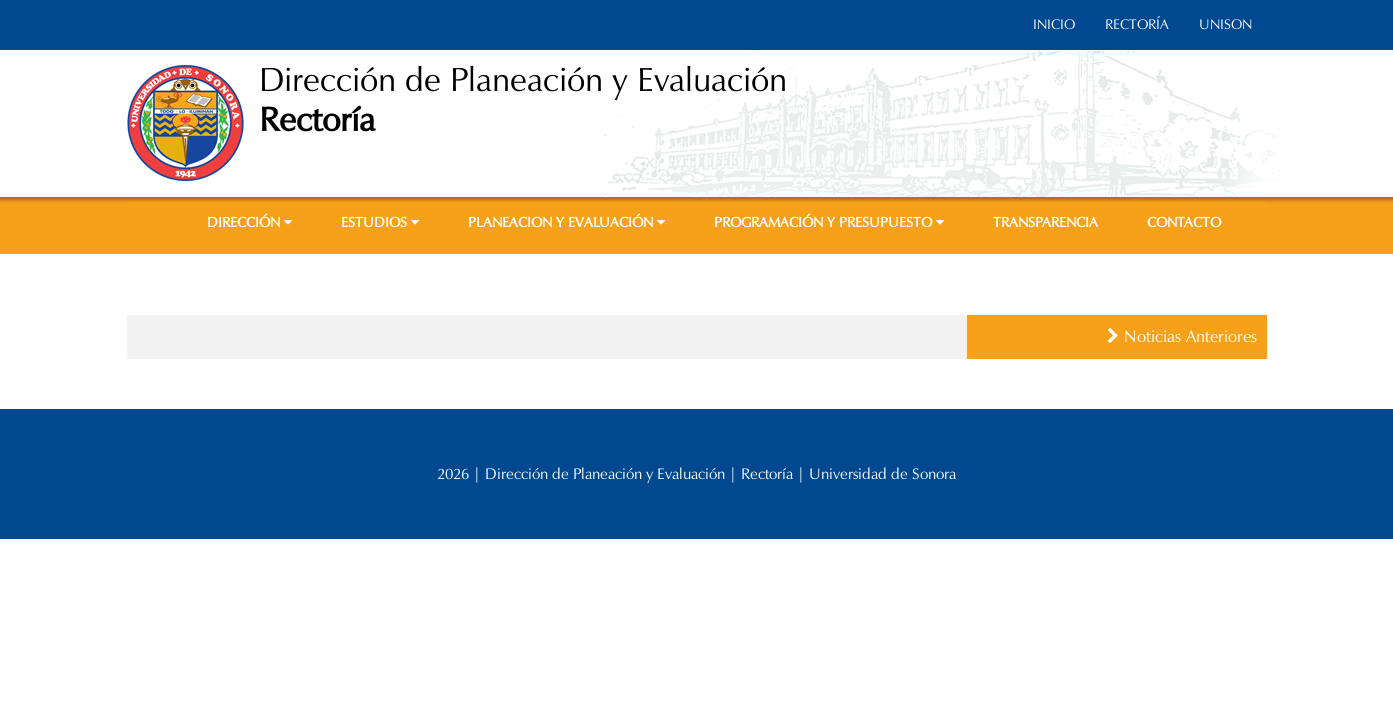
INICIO (1054, 24)
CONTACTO (1184, 222)
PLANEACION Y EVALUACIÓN (566, 222)
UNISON (1225, 24)
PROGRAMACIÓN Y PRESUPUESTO (829, 222)
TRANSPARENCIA (1045, 222)
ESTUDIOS (380, 222)
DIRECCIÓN (249, 222)
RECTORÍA (1137, 24)
